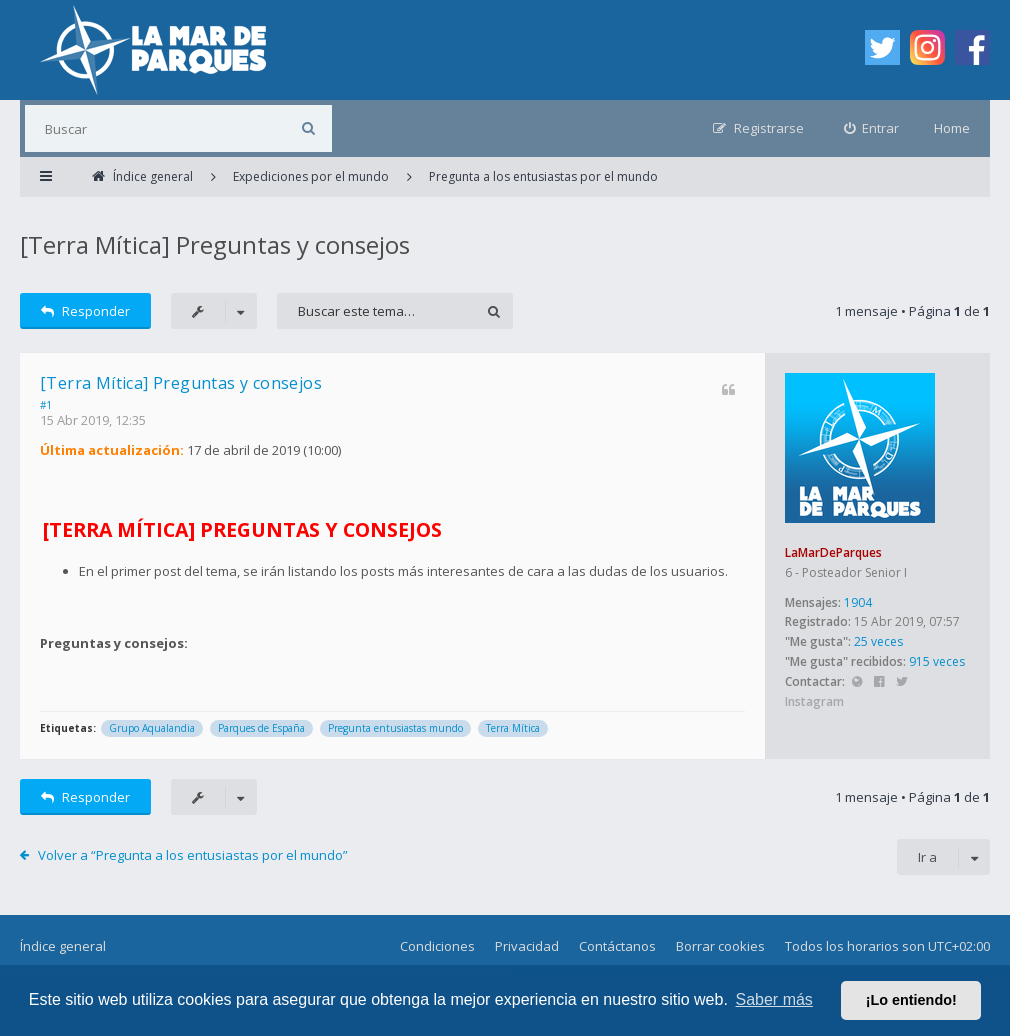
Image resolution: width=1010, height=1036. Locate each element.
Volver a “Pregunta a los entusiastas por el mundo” (193, 855)
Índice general (63, 946)
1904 (858, 602)
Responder (85, 311)
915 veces (937, 661)
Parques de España (261, 728)
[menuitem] (872, 128)
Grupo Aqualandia (152, 728)
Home (952, 128)
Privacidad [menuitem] (527, 946)
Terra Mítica (513, 728)
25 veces (878, 641)
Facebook (879, 682)
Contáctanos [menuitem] (617, 946)
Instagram (814, 701)
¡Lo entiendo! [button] (911, 1000)
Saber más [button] (774, 999)
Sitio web (856, 682)
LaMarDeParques (833, 552)
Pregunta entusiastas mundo (395, 728)
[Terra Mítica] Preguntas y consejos (215, 244)
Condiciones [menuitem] (437, 946)
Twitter (901, 682)
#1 (46, 405)
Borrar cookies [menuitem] (720, 946)
